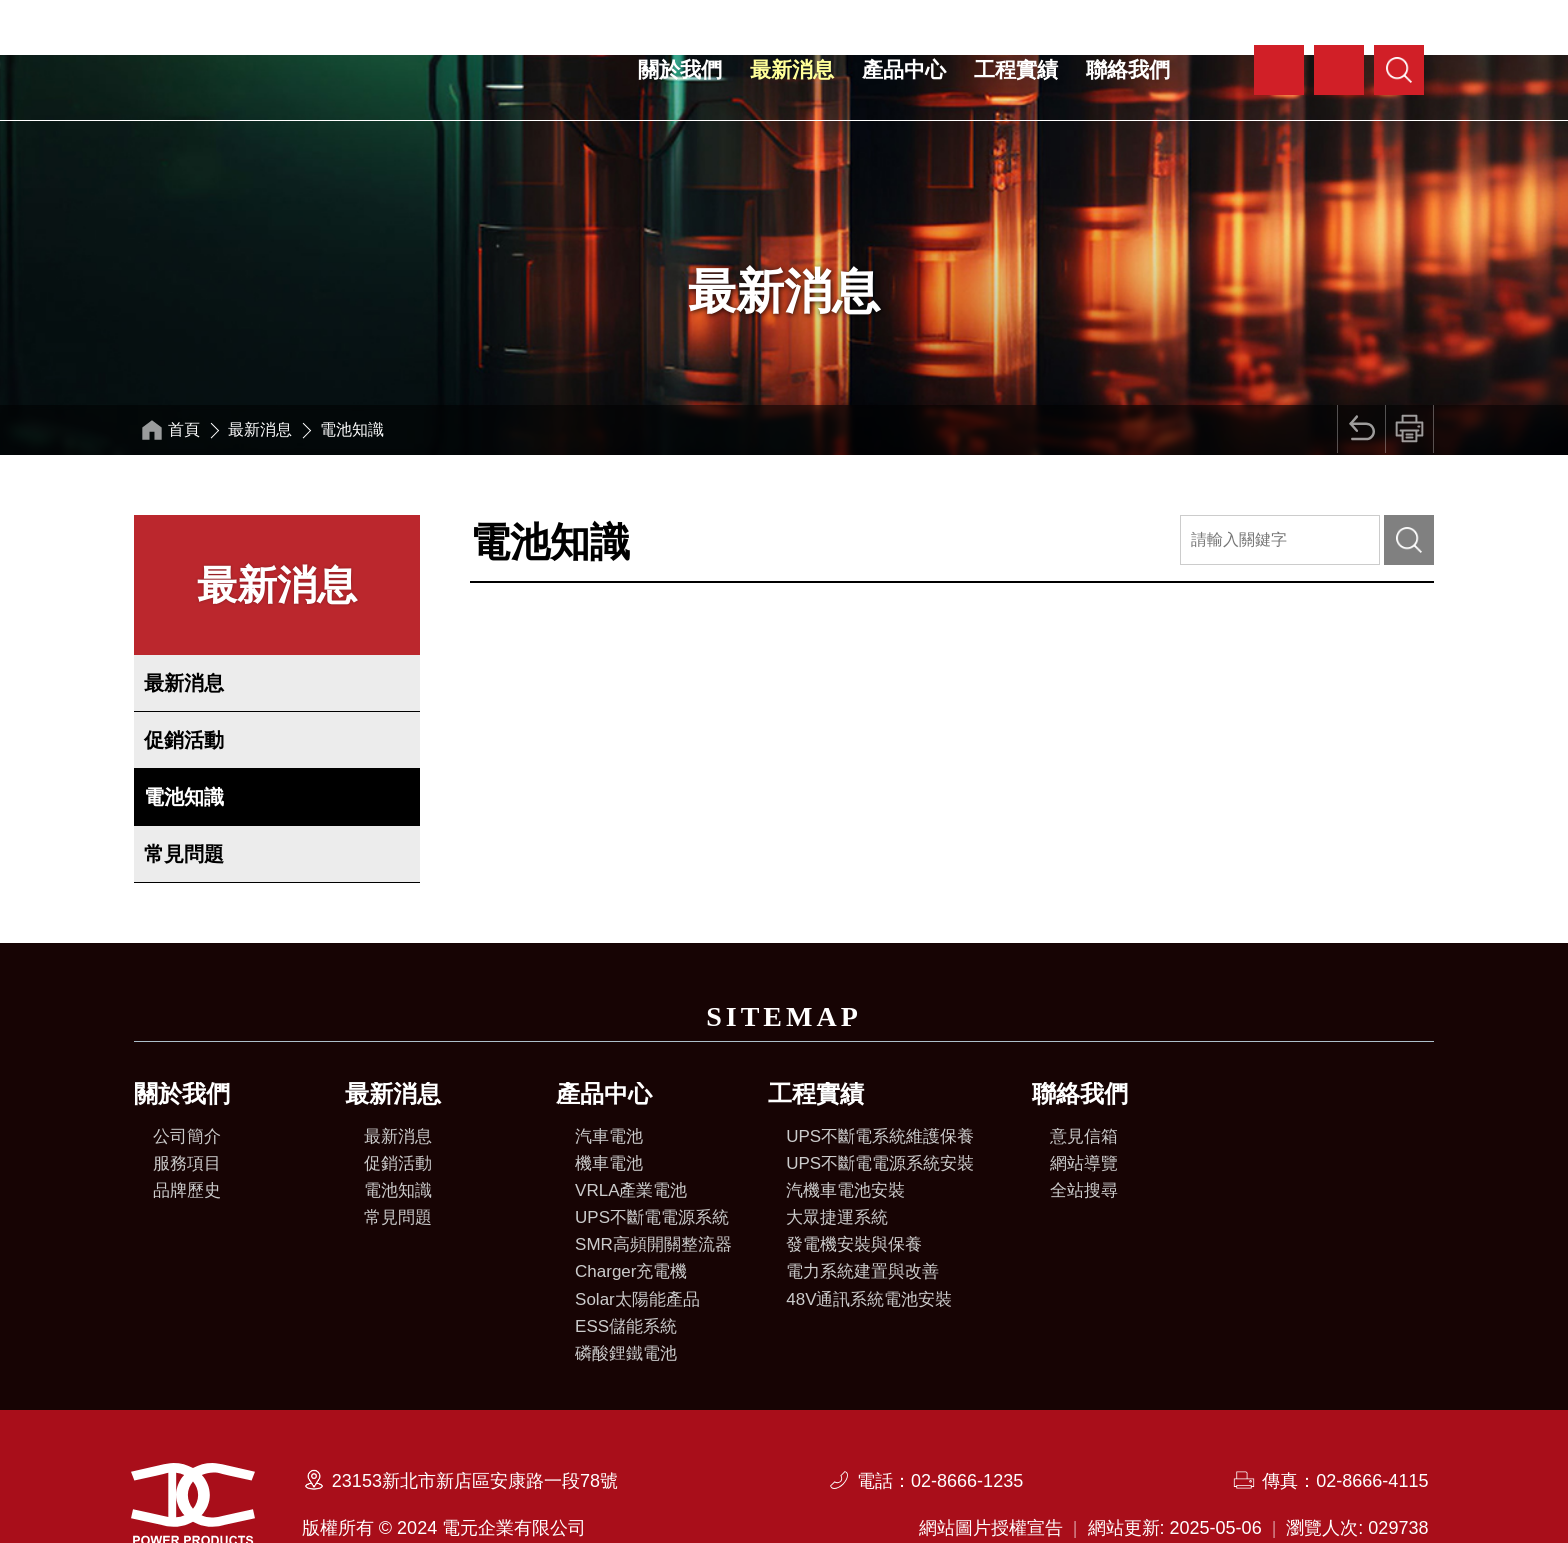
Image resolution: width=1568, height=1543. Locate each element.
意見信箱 (1084, 1081)
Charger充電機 (631, 1216)
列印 (1408, 375)
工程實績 (1016, 69)
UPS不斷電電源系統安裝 (880, 1108)
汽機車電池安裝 (845, 1135)
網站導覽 (1084, 1108)
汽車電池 (609, 1081)
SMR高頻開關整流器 (653, 1189)
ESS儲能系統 (626, 1271)
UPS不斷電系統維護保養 (880, 1081)
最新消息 (792, 69)
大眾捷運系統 (837, 1162)
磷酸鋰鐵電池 (626, 1298)
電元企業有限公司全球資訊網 (294, 71)
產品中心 (904, 69)
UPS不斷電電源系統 (652, 1162)
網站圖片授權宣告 (991, 1472)
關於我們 (680, 69)
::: (1237, 54)
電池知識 (184, 742)
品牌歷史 (187, 1135)
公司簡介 (187, 1081)
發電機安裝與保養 (854, 1189)
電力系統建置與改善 (862, 1216)
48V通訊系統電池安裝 (869, 1244)
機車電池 (609, 1108)
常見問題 (184, 799)
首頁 (186, 374)
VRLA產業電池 (631, 1135)
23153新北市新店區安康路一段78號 (475, 1425)
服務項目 (187, 1108)
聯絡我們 (1128, 69)
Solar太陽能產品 (637, 1244)
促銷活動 (184, 685)
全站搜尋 (1084, 1135)
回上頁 (1358, 375)
